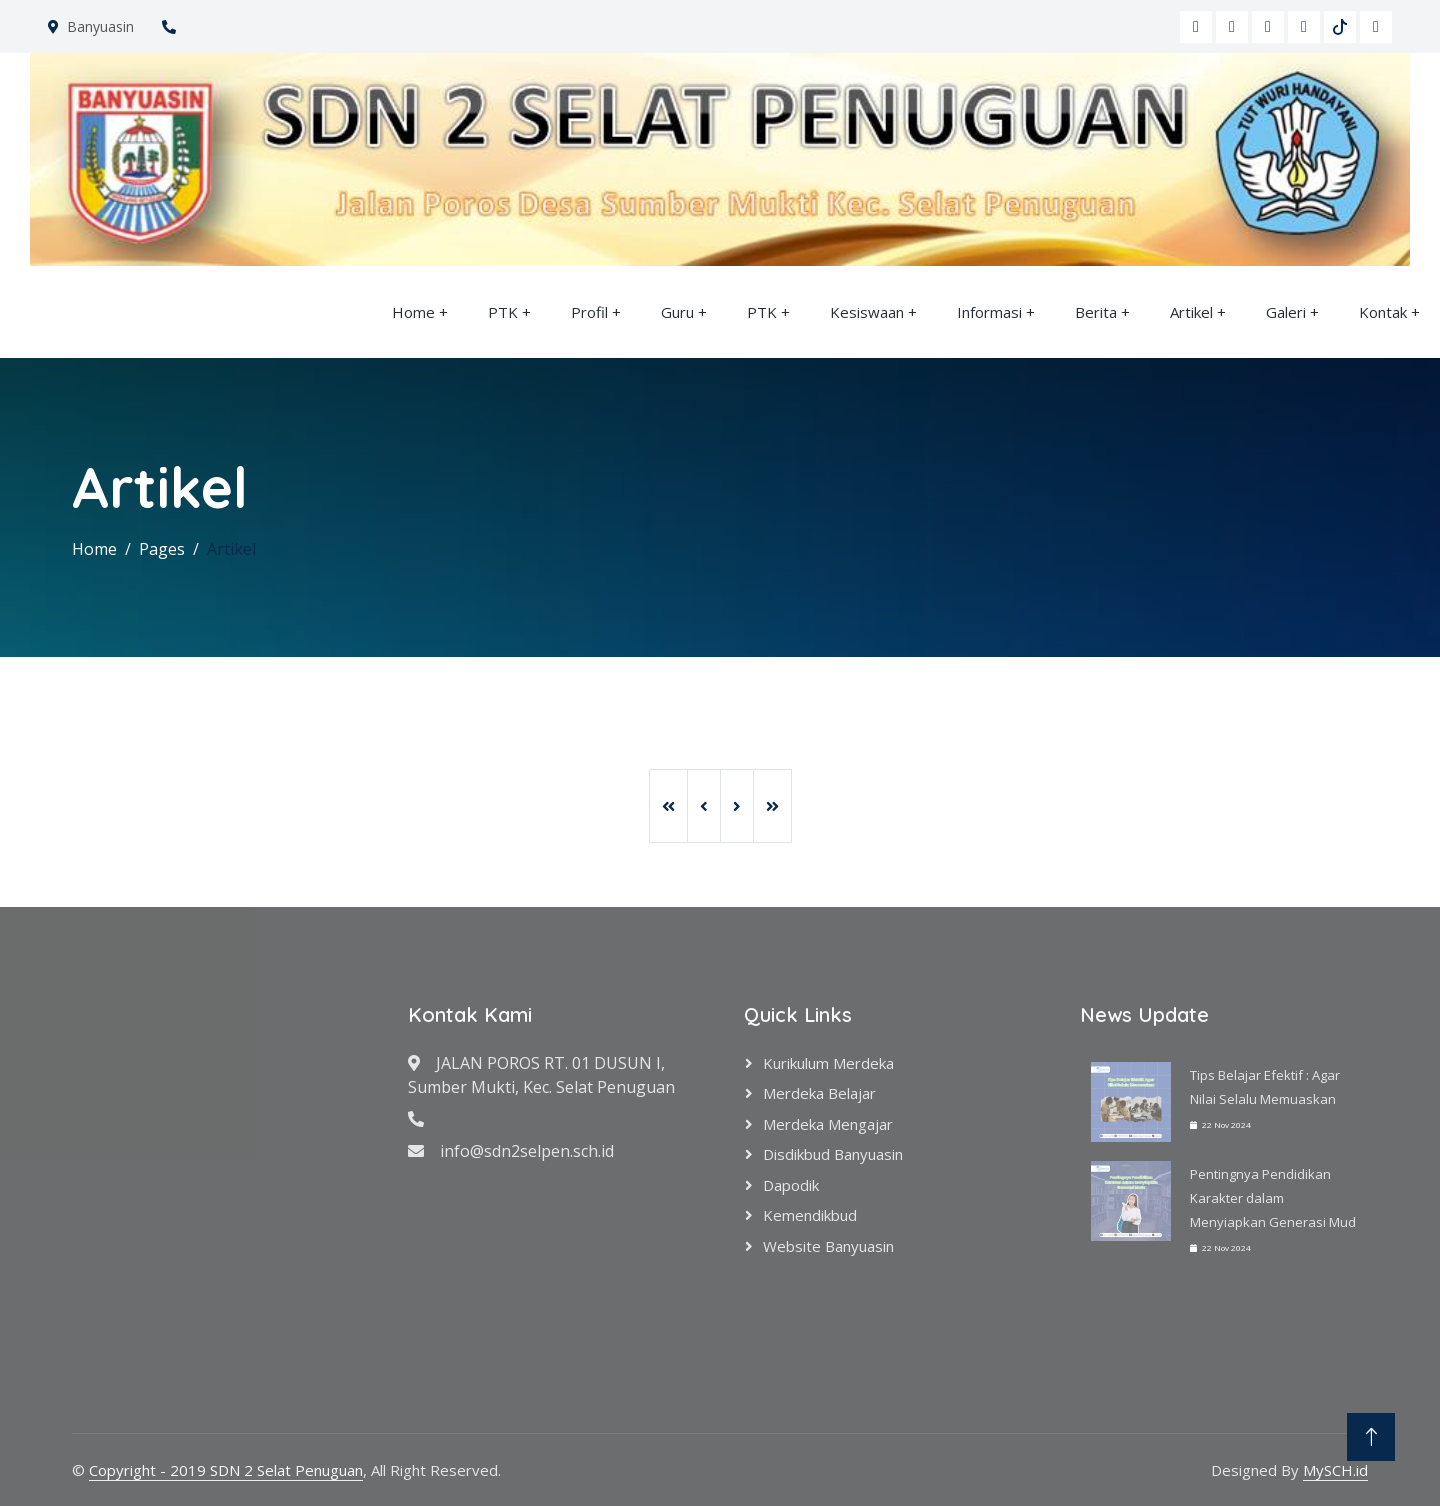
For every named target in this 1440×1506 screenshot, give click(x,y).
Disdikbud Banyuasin (833, 1154)
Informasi (989, 312)
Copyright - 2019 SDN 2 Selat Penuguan (226, 1470)
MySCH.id (1335, 1470)
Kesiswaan (867, 312)
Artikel (1191, 312)
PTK (503, 312)
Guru (677, 312)
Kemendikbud (810, 1215)
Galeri (1286, 312)
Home (413, 312)
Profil (589, 312)
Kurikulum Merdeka (828, 1063)
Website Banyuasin (828, 1246)
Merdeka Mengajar (828, 1124)
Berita (1096, 312)
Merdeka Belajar (819, 1093)
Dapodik (791, 1185)
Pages (162, 549)
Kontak (1383, 312)
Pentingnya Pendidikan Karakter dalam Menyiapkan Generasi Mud (1273, 1198)
